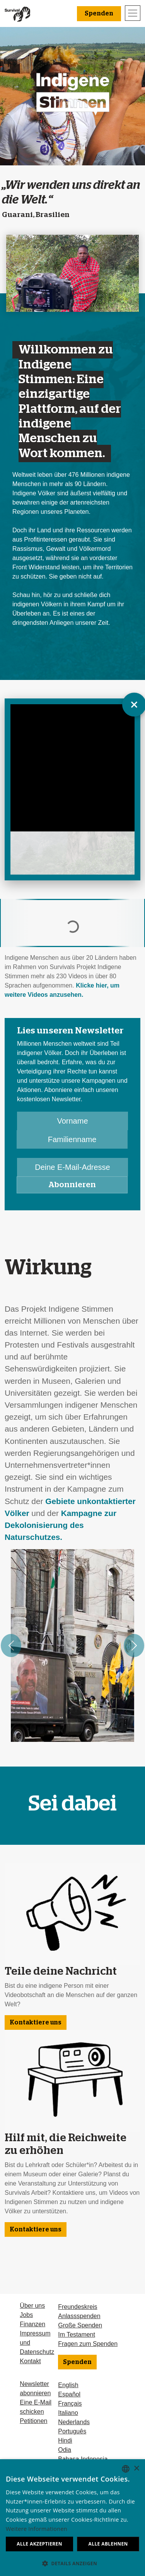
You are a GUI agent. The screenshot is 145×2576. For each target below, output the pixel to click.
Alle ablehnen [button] (108, 2544)
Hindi (65, 2440)
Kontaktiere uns (35, 2022)
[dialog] (72, 2517)
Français (70, 2403)
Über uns (32, 2305)
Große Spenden (80, 2325)
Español (69, 2394)
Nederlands (74, 2422)
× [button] (136, 2469)
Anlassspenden (79, 2316)
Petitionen (33, 2421)
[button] (72, 2563)
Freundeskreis (77, 2306)
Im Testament (76, 2334)
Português (72, 2431)
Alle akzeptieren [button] (39, 2544)
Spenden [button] (99, 13)
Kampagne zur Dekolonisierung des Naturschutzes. (60, 1525)
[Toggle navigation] (132, 13)
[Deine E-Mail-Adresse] (72, 1167)
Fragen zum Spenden (88, 2343)
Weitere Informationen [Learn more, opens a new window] (36, 2528)
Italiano (68, 2412)
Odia (64, 2449)
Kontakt (30, 2361)
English (68, 2385)
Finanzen (32, 2324)
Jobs (26, 2315)
